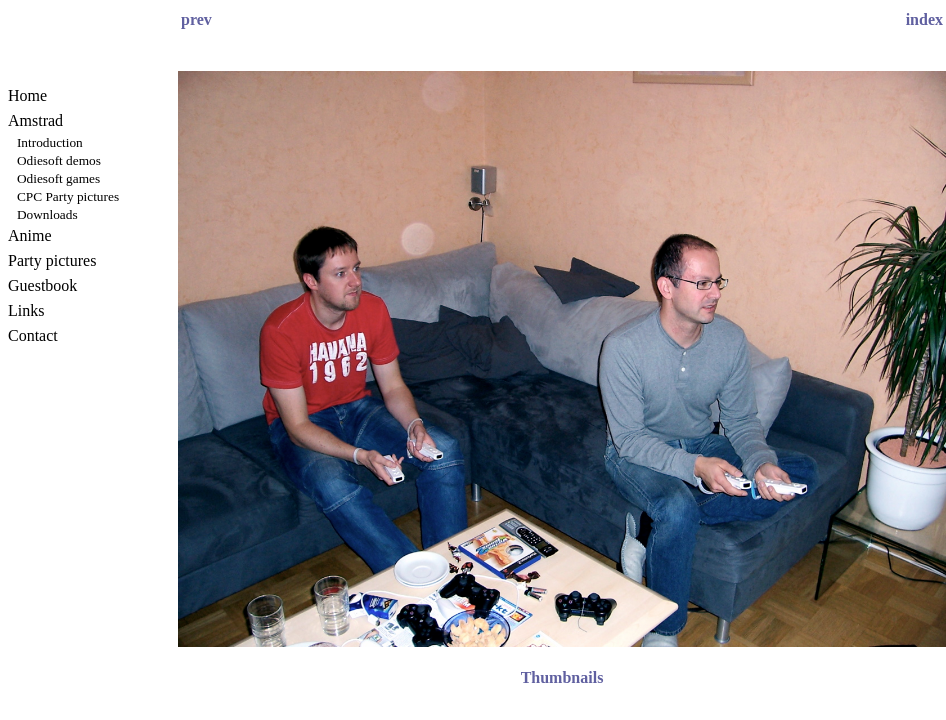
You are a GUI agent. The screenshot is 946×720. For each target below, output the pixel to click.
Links (26, 310)
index (924, 19)
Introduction (50, 142)
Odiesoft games (58, 178)
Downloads (47, 214)
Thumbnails (562, 677)
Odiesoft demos (59, 160)
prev (196, 19)
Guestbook (42, 285)
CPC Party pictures (68, 196)
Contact (33, 335)
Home (27, 95)
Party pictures (52, 260)
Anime (30, 235)
